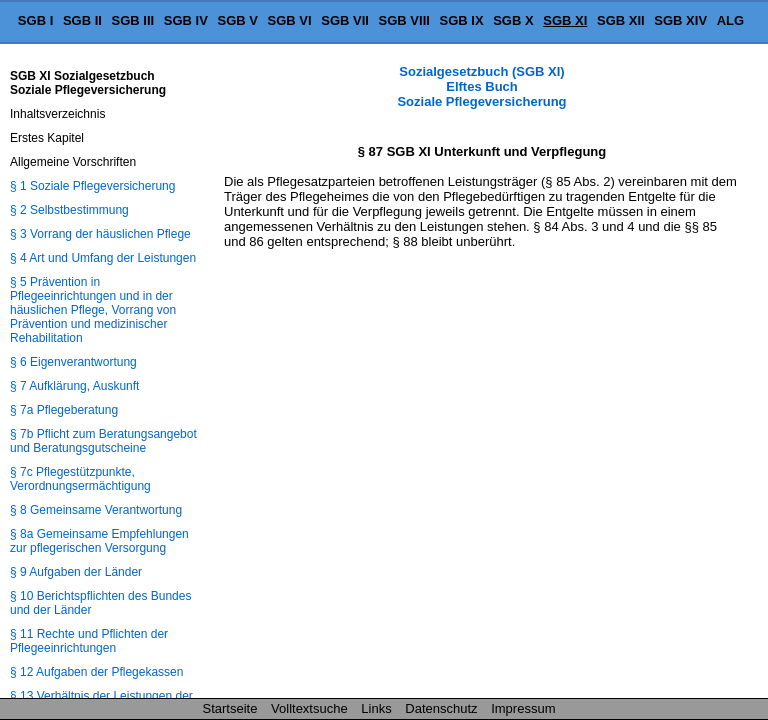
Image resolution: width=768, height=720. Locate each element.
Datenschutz (441, 708)
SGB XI (565, 20)
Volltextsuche (309, 708)
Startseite (230, 708)
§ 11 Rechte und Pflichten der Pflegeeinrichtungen (89, 641)
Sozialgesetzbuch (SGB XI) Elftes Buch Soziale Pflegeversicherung (481, 86)
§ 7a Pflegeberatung (64, 410)
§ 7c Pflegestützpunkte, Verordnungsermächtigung (80, 479)
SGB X (513, 20)
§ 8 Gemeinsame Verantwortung (96, 510)
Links (376, 708)
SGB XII (621, 20)
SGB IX (462, 20)
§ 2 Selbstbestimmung (69, 210)
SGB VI (290, 20)
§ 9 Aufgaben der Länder (76, 572)
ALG (730, 20)
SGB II (82, 20)
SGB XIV (680, 20)
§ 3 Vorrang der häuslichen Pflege (100, 234)
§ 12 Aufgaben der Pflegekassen (96, 672)
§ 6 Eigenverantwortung (73, 362)
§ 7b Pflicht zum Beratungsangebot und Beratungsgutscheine (103, 441)
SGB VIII (404, 20)
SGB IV (186, 20)
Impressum (523, 708)
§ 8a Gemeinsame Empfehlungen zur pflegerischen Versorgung (99, 541)
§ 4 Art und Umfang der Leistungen (103, 258)
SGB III (133, 20)
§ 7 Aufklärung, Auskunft (74, 386)
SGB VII (345, 20)
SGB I (35, 20)
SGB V (237, 20)
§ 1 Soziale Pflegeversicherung (92, 186)
